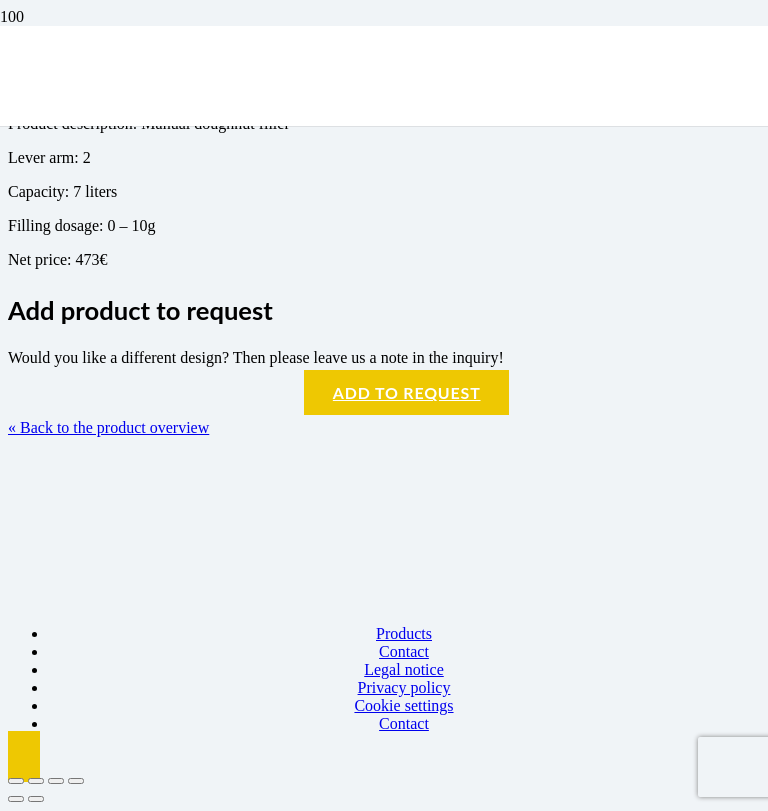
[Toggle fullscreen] (36, 781)
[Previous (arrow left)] (16, 799)
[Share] (56, 781)
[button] (24, 756)
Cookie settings (403, 705)
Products (404, 633)
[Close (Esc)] (76, 781)
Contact (404, 651)
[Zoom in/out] (16, 781)
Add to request (407, 392)
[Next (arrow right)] (36, 799)
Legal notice (404, 669)
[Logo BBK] (174, 220)
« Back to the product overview (108, 427)
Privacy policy (404, 687)
